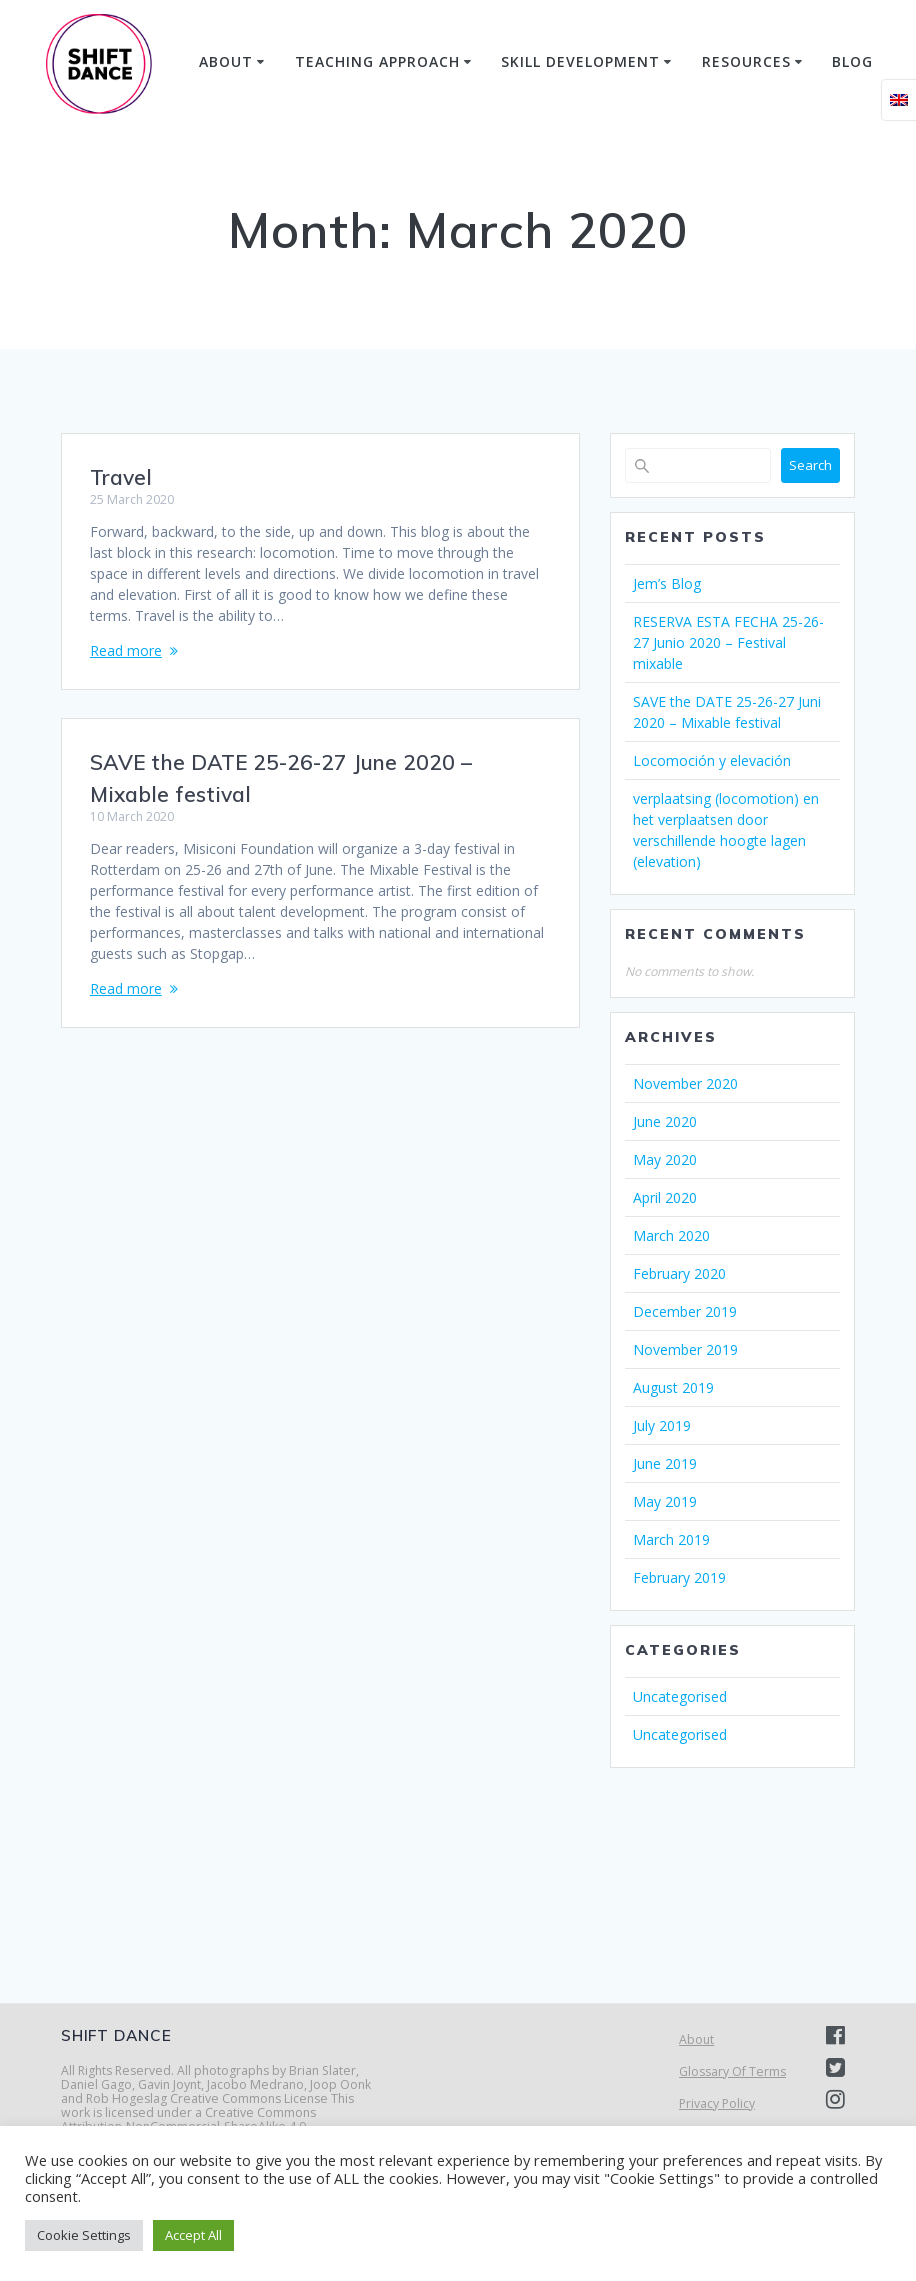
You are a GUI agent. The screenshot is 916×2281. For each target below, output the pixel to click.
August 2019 (673, 1387)
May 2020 (665, 1159)
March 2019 (671, 1539)
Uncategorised (680, 1696)
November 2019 (685, 1349)
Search (810, 465)
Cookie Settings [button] (84, 2235)
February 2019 (679, 1577)
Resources (746, 61)
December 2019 (685, 1311)
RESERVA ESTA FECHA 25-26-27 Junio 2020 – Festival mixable (728, 642)
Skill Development (580, 61)
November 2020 (685, 1083)
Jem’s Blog (667, 583)
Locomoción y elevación (712, 760)
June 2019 (665, 1463)
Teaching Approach (377, 61)
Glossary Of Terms (732, 2071)
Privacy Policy (717, 2103)
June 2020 (665, 1121)
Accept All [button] (193, 2235)
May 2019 (665, 1501)
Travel (121, 477)
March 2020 (671, 1235)
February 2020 (679, 1273)
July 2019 (662, 1425)
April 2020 (665, 1197)
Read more (126, 650)
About (226, 61)
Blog (852, 61)
